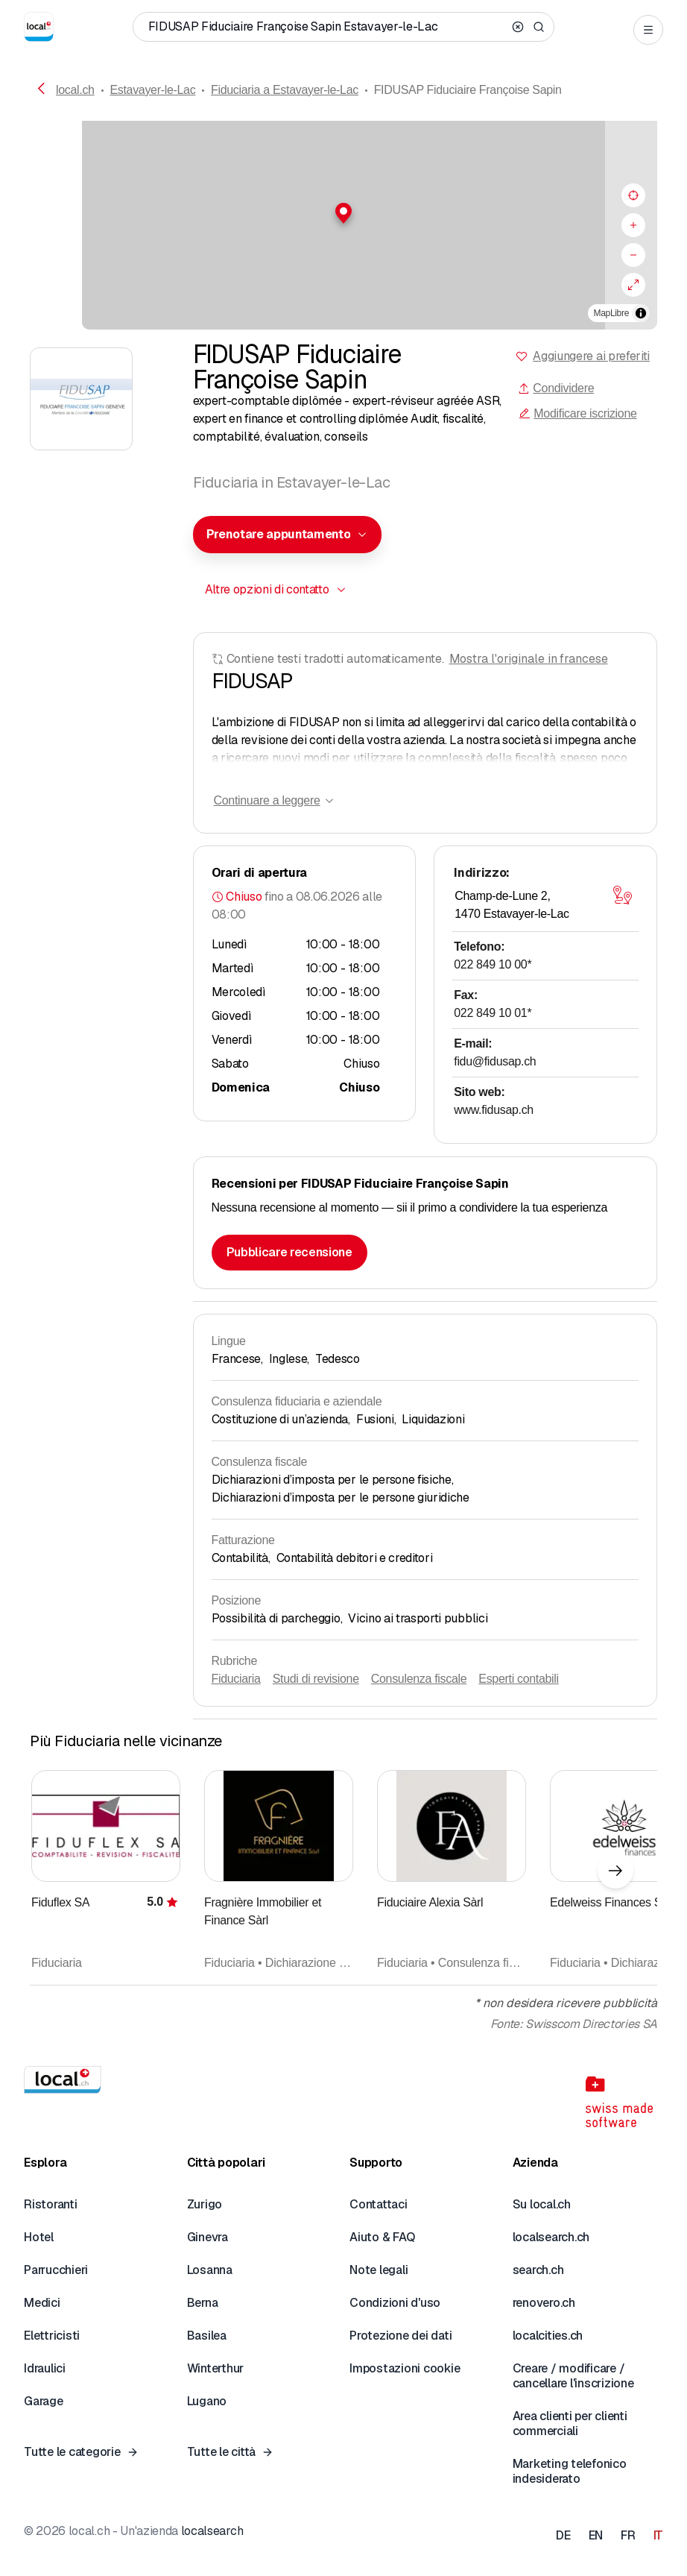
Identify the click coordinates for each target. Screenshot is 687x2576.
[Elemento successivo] (615, 1871)
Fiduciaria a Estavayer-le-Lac (284, 90)
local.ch (75, 90)
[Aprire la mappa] (622, 895)
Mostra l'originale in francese (528, 659)
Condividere (556, 388)
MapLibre (611, 313)
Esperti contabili (518, 1678)
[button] (343, 213)
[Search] (539, 27)
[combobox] (287, 534)
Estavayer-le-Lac (152, 90)
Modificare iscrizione (577, 413)
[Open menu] (648, 30)
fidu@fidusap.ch (495, 1061)
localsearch (212, 2531)
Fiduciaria (236, 1678)
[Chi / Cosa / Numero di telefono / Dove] (327, 26)
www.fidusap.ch (494, 1109)
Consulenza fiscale (419, 1678)
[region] (343, 225)
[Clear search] (518, 27)
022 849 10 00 (492, 964)
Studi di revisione (316, 1678)
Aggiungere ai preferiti (591, 356)
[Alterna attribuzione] (641, 313)
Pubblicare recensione (289, 1252)
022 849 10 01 (492, 1013)
